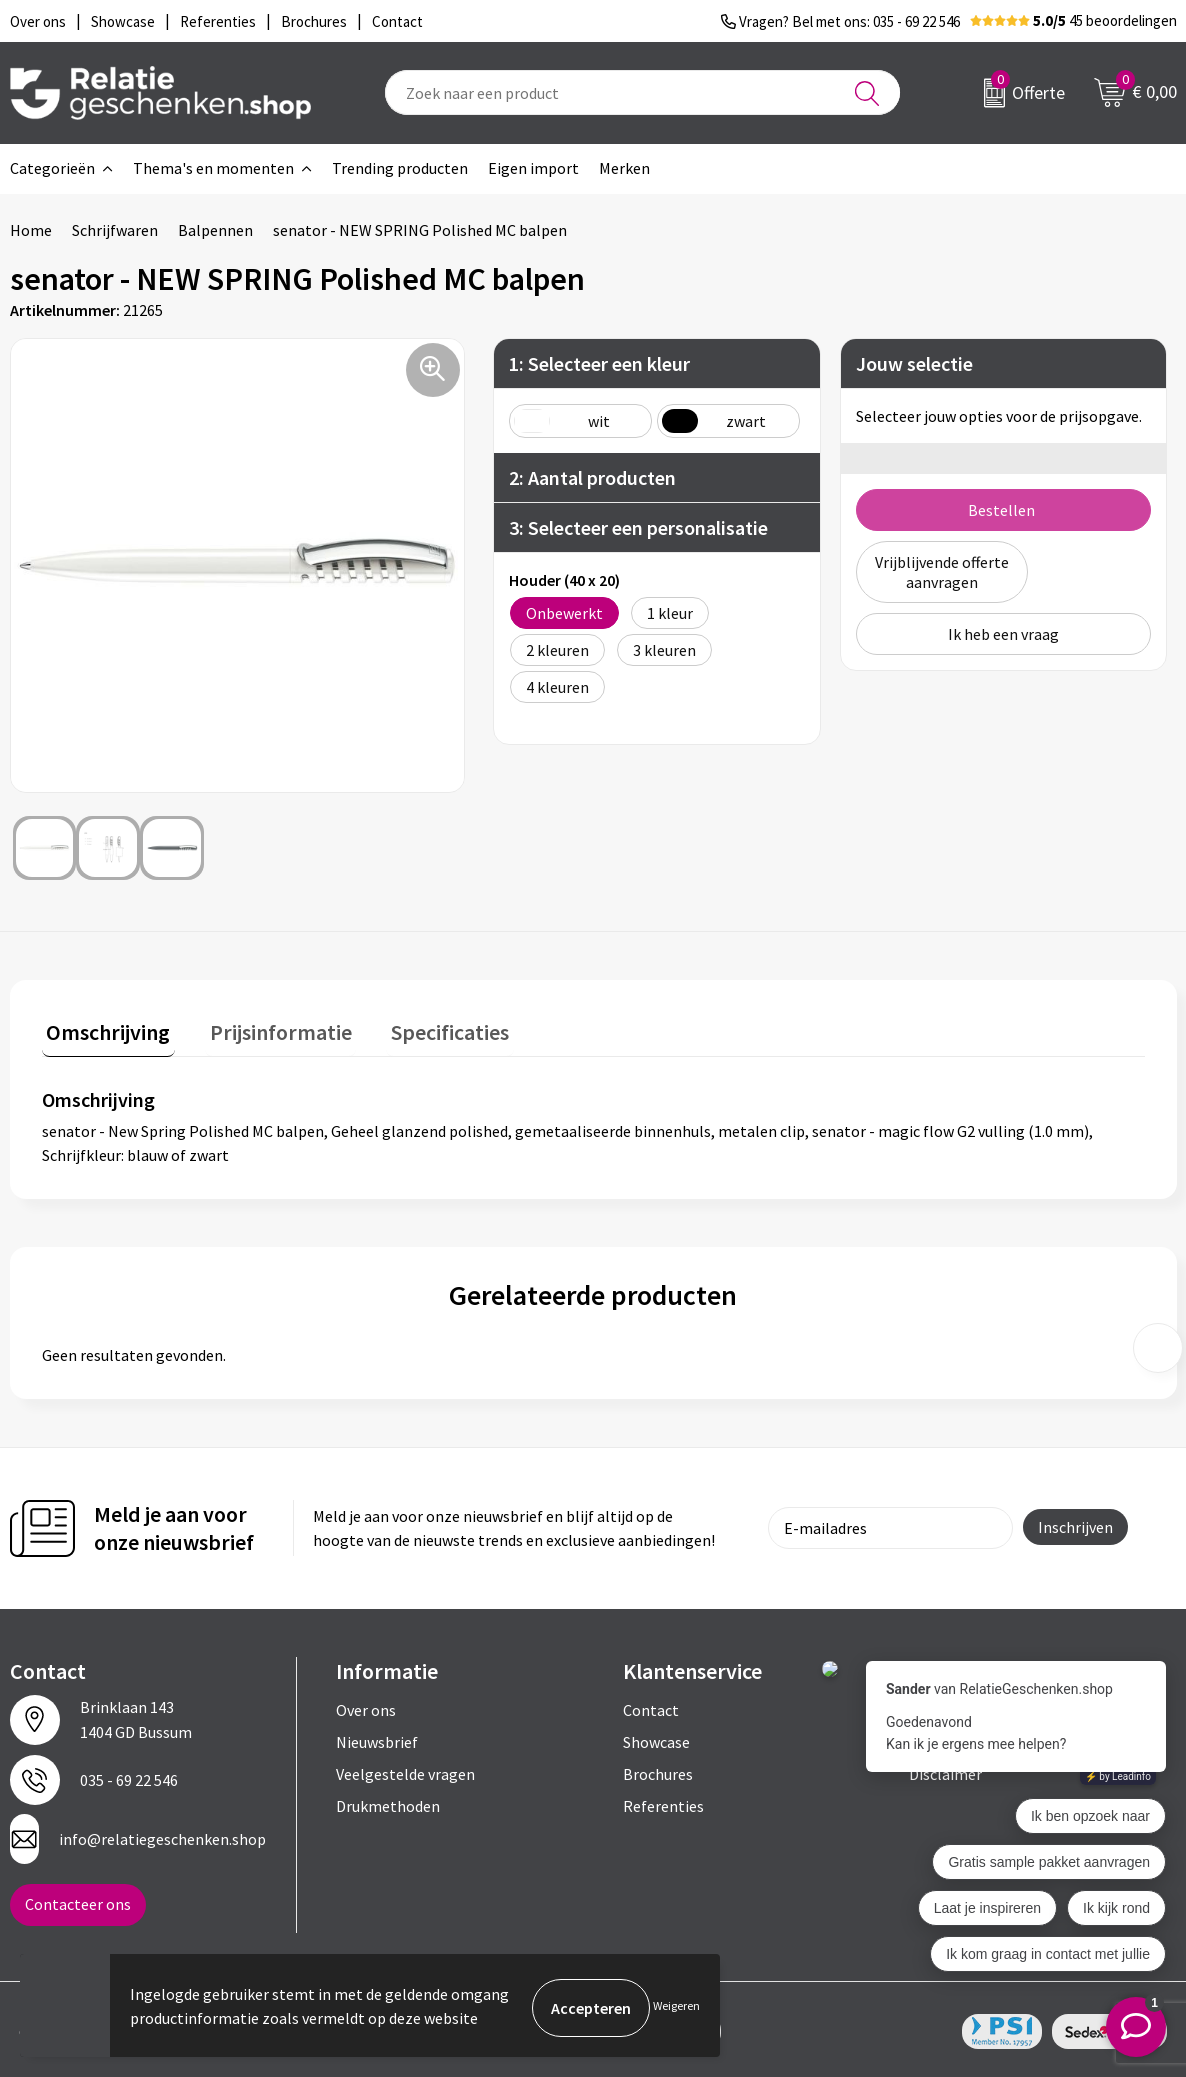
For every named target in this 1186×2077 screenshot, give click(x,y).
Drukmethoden (388, 1801)
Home (31, 230)
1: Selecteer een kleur (599, 363)
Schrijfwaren (115, 230)
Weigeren (676, 2007)
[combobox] (642, 92)
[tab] (104, 1031)
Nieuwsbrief (377, 1737)
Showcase (656, 1737)
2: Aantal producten (592, 477)
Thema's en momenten (213, 168)
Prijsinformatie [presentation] (267, 1027)
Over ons (366, 1705)
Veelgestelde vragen (405, 1769)
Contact (651, 1705)
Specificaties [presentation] (427, 1027)
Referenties (663, 1801)
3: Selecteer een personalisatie (638, 527)
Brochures (658, 1769)
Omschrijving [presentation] (104, 1027)
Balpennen (215, 230)
